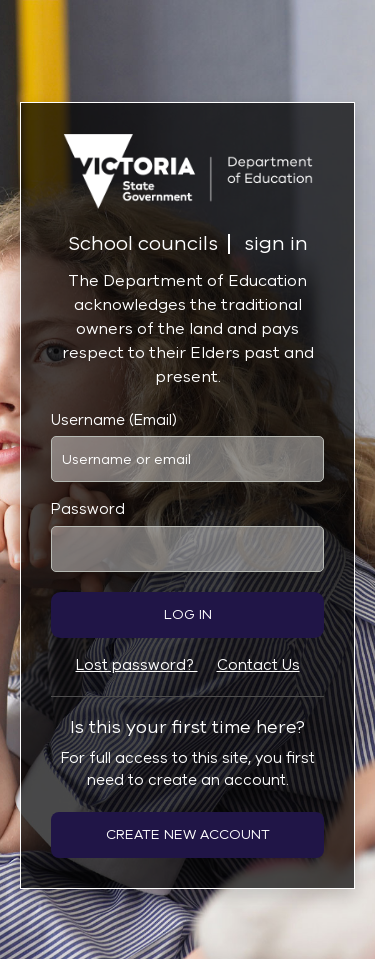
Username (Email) (114, 420)
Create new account (188, 834)
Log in (188, 614)
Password (88, 509)
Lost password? (137, 665)
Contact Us (258, 665)
